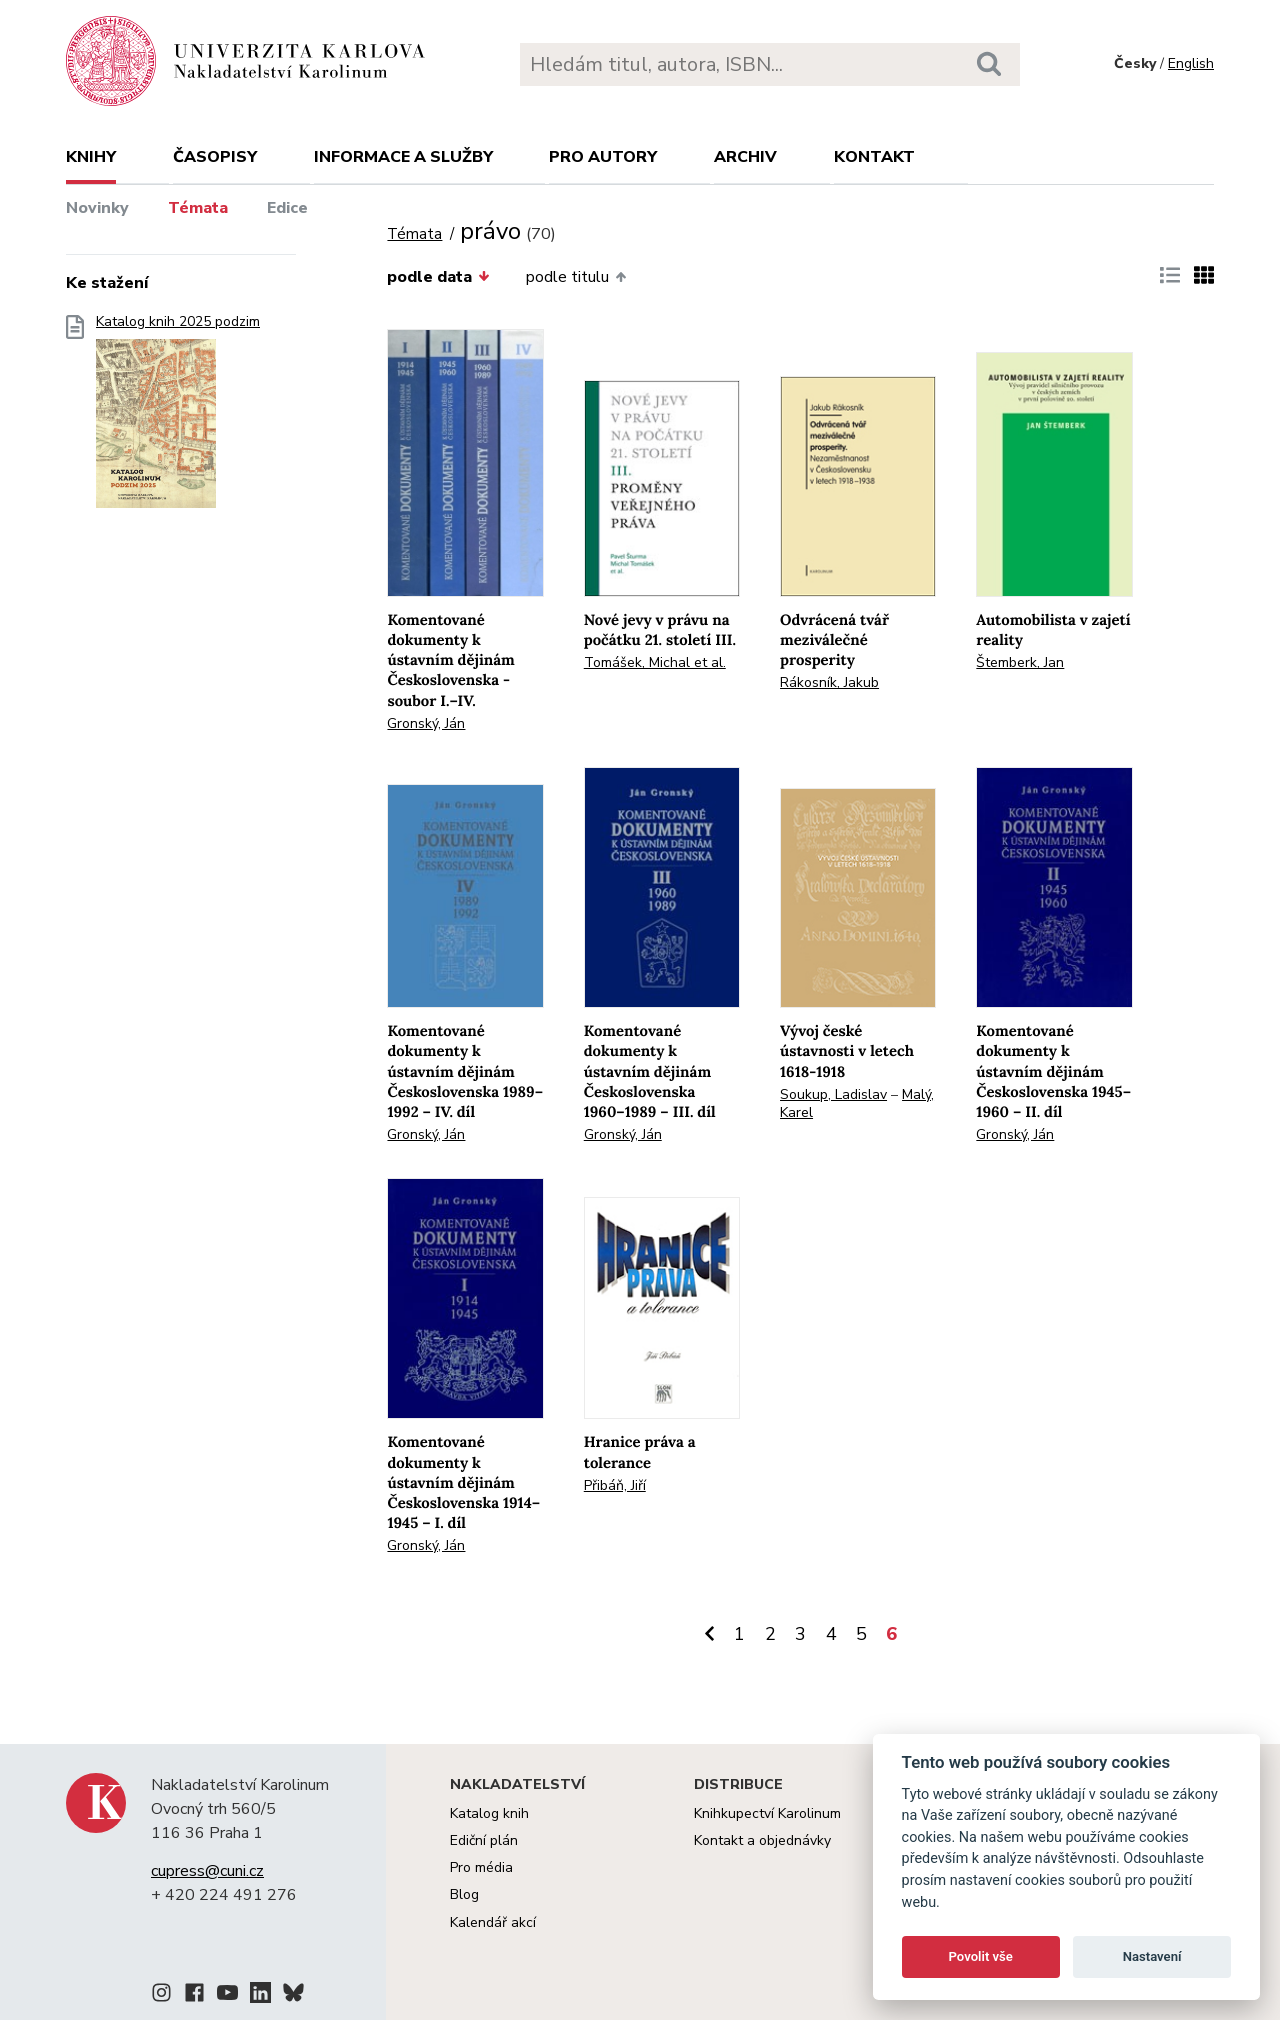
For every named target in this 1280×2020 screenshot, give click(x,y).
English (1191, 63)
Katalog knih (489, 1813)
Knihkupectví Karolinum (767, 1813)
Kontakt (874, 157)
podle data (438, 277)
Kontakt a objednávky (762, 1840)
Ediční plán (484, 1840)
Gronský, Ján (426, 723)
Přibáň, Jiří (615, 1485)
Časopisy (215, 157)
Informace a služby (403, 157)
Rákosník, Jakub (829, 682)
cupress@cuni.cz (207, 1871)
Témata (198, 208)
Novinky (97, 208)
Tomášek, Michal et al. (655, 662)
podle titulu (576, 277)
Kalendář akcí (493, 1922)
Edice (287, 208)
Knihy (91, 157)
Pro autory (603, 157)
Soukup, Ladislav (833, 1094)
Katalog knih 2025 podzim (178, 417)
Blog (464, 1894)
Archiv (745, 157)
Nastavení (1152, 1956)
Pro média (481, 1867)
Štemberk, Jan (1020, 662)
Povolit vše (981, 1956)
